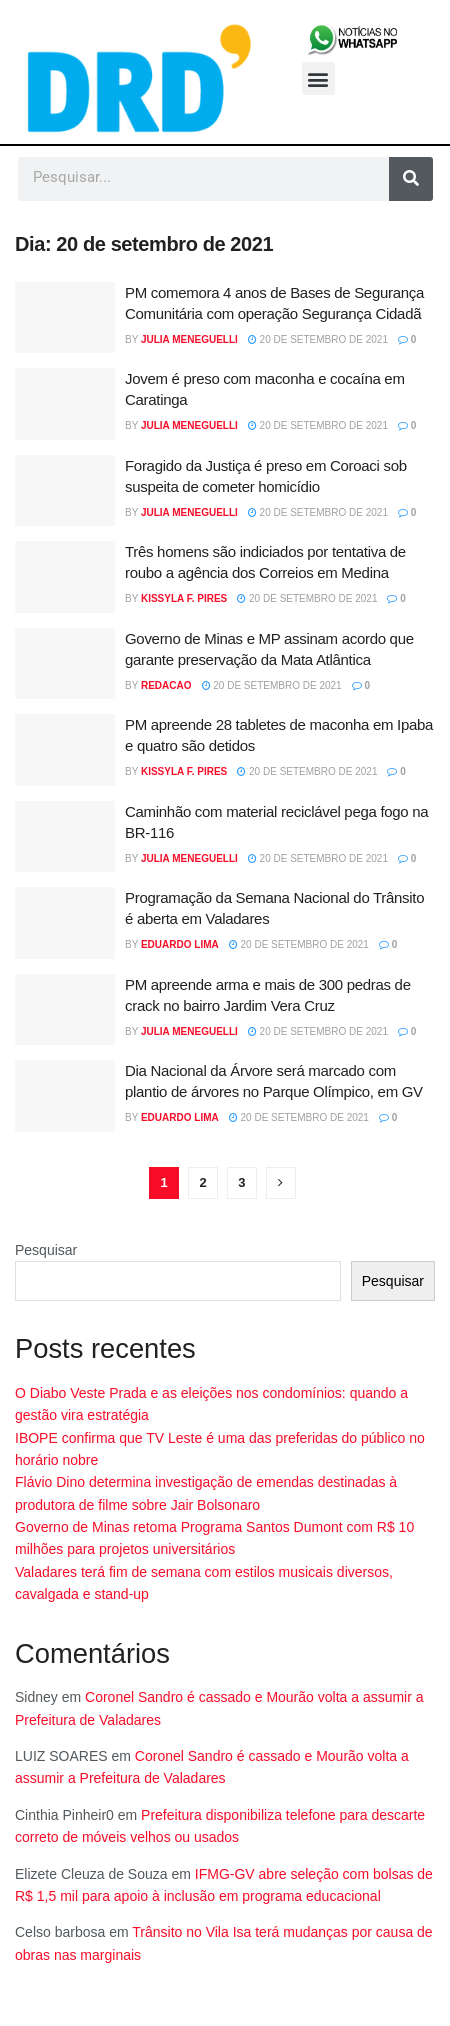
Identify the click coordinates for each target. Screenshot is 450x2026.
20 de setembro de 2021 (318, 339)
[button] (318, 78)
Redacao (166, 685)
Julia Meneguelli (189, 339)
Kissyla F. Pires (184, 598)
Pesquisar (46, 1250)
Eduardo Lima (180, 944)
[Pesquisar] (411, 179)
